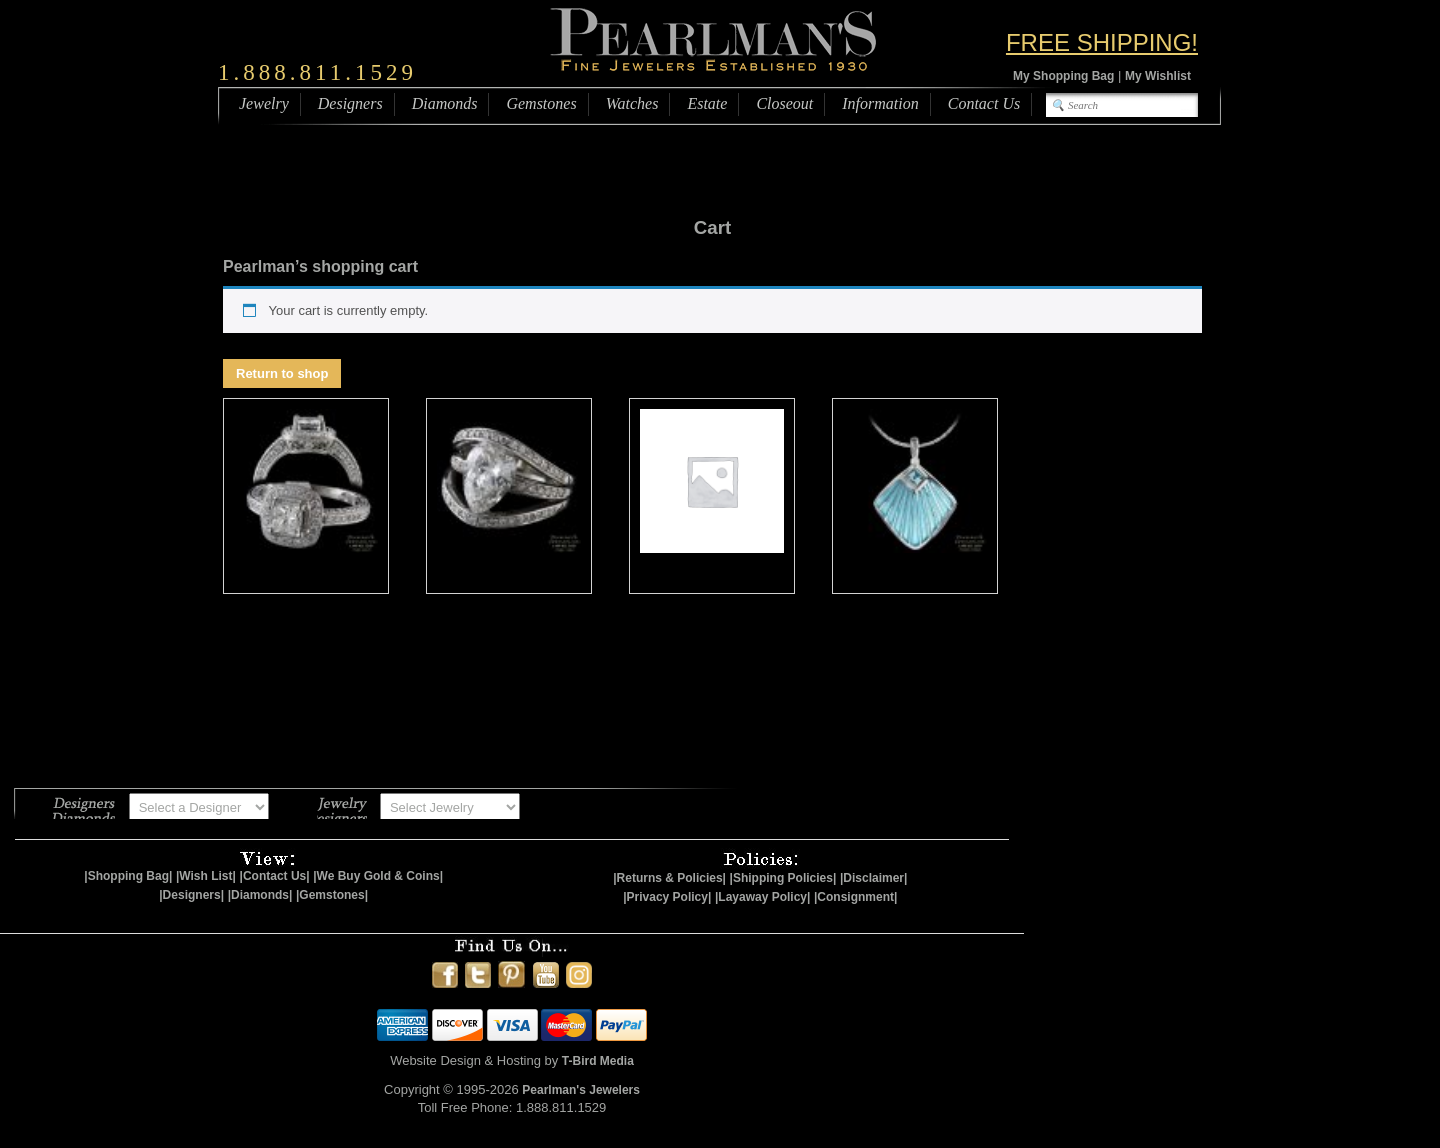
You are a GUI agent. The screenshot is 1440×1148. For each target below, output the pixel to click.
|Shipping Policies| (783, 878)
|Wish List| (206, 876)
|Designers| (191, 895)
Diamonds (445, 103)
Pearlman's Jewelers (581, 1090)
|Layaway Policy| (762, 897)
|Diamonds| (260, 895)
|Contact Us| (275, 876)
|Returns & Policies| (669, 878)
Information (880, 103)
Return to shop (282, 373)
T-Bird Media (598, 1061)
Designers (350, 103)
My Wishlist (1158, 76)
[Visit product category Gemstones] (712, 496)
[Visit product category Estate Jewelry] (509, 496)
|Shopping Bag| (128, 876)
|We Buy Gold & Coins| (378, 876)
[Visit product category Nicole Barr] (915, 496)
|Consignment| (855, 897)
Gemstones (541, 103)
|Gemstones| (332, 895)
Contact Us (984, 103)
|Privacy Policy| (667, 897)
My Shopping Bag (1063, 76)
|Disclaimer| (873, 878)
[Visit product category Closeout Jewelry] (306, 496)
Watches (632, 103)
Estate (707, 103)
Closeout (784, 103)
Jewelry (264, 103)
